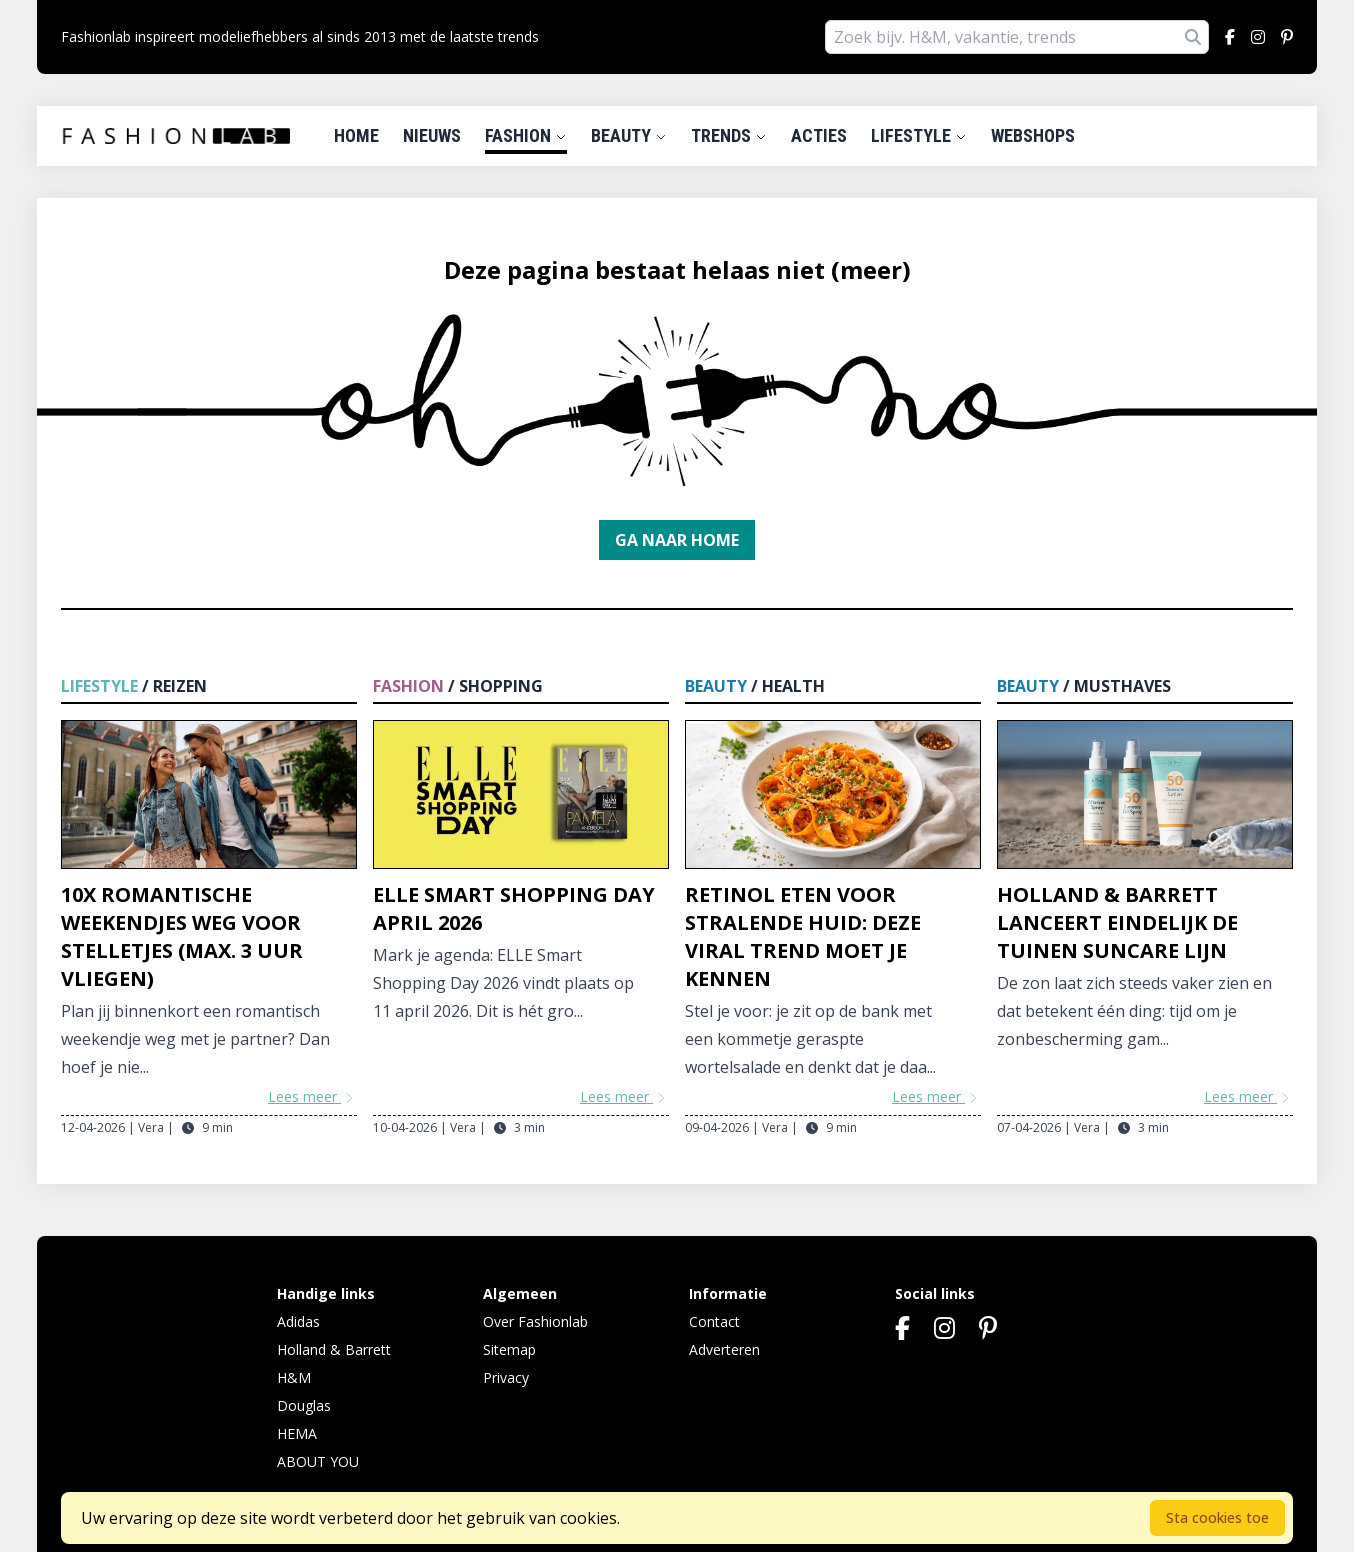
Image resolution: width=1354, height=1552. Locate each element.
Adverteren (724, 1349)
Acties (819, 135)
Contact (714, 1321)
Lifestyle (919, 135)
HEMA (297, 1433)
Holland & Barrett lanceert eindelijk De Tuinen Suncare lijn (1117, 922)
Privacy (506, 1377)
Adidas (298, 1321)
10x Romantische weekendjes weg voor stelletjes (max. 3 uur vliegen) (182, 936)
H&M (294, 1377)
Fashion (526, 135)
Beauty (629, 135)
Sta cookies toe (1217, 1517)
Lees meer (312, 1096)
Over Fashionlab (535, 1321)
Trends (729, 135)
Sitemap (509, 1349)
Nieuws (432, 135)
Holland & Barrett (334, 1349)
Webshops (1033, 135)
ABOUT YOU (318, 1461)
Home (356, 135)
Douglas (304, 1405)
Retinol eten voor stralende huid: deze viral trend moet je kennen (803, 936)
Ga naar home (677, 540)
